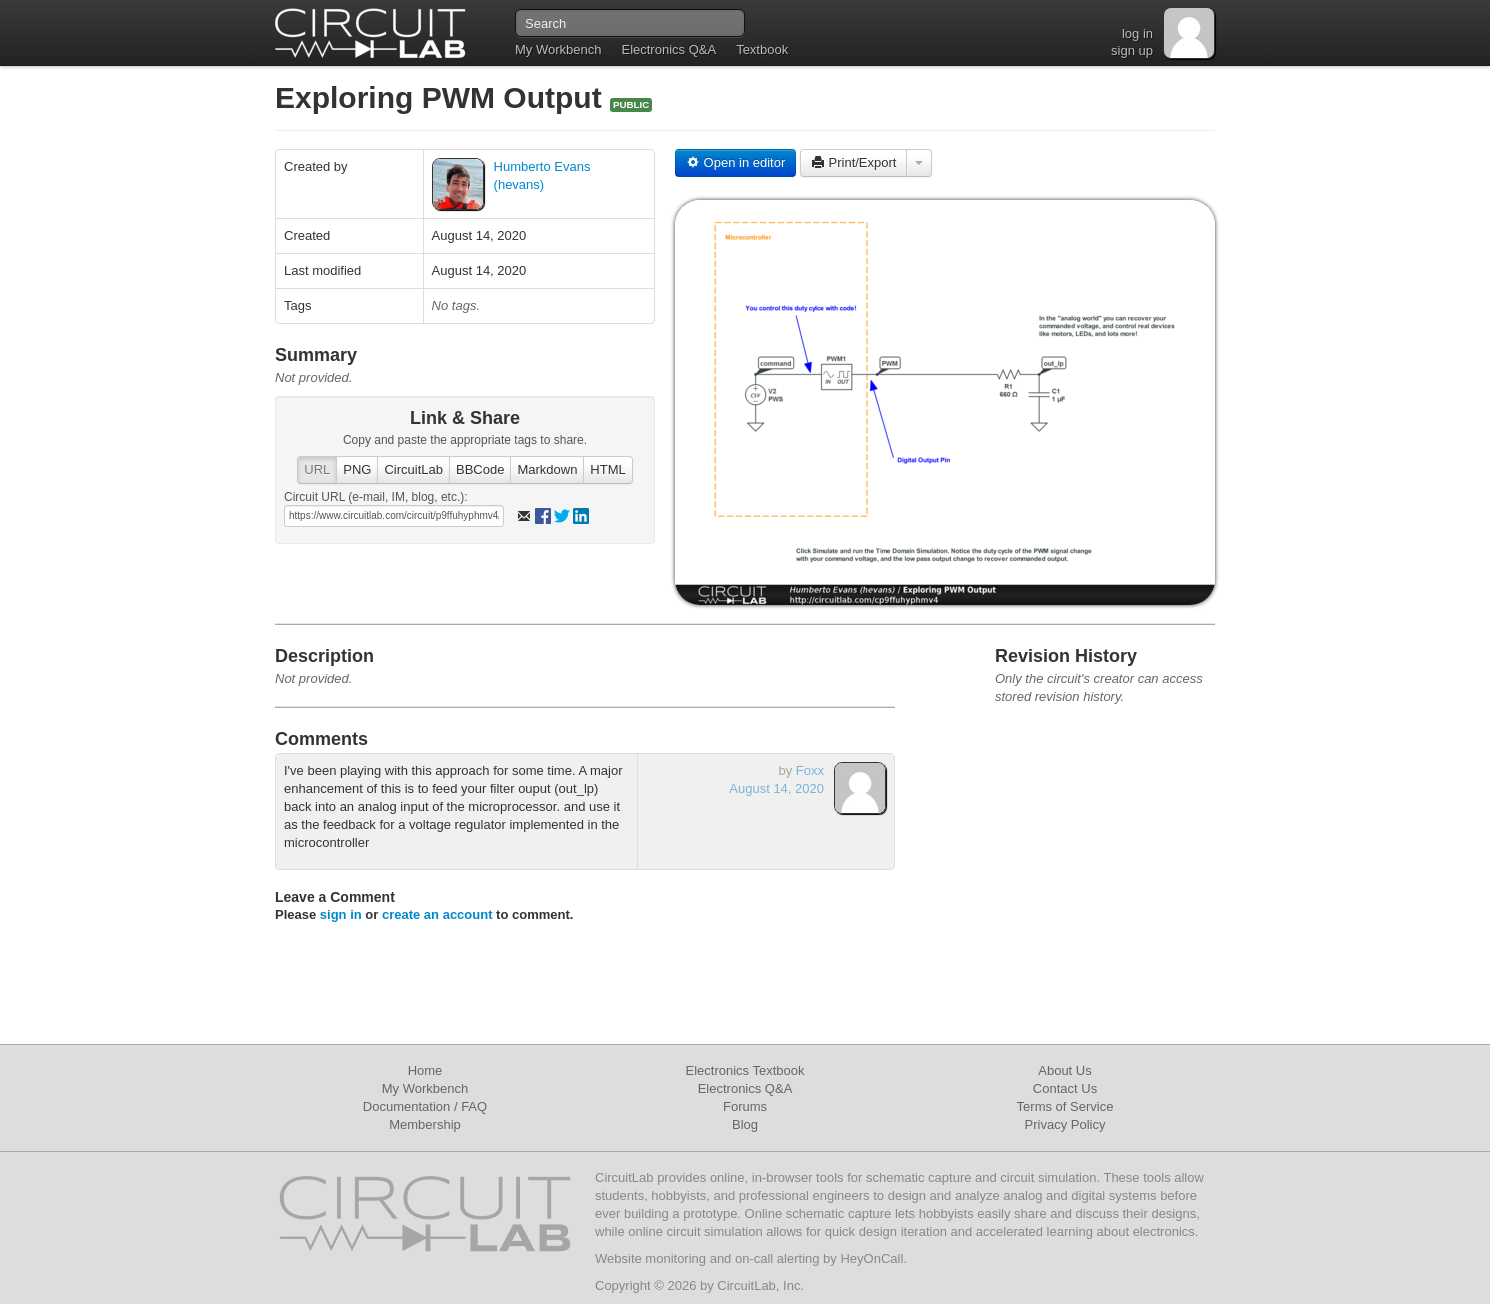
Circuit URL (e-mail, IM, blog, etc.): (376, 497)
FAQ (474, 1106)
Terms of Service (1065, 1106)
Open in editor (735, 162)
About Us (1064, 1070)
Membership (425, 1124)
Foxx (810, 770)
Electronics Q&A (668, 49)
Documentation (406, 1106)
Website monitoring (650, 1258)
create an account (437, 914)
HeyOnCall (871, 1258)
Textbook (762, 49)
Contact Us (1065, 1088)
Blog (745, 1124)
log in (1137, 33)
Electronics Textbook (745, 1070)
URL (317, 469)
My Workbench (558, 49)
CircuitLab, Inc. (760, 1285)
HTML (607, 469)
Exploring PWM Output (442, 97)
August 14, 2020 (776, 788)
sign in (341, 914)
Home (425, 1070)
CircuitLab (413, 469)
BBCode (480, 469)
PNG (357, 469)
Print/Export (854, 162)
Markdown (547, 469)
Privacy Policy (1065, 1124)
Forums (745, 1106)
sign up (1132, 50)
